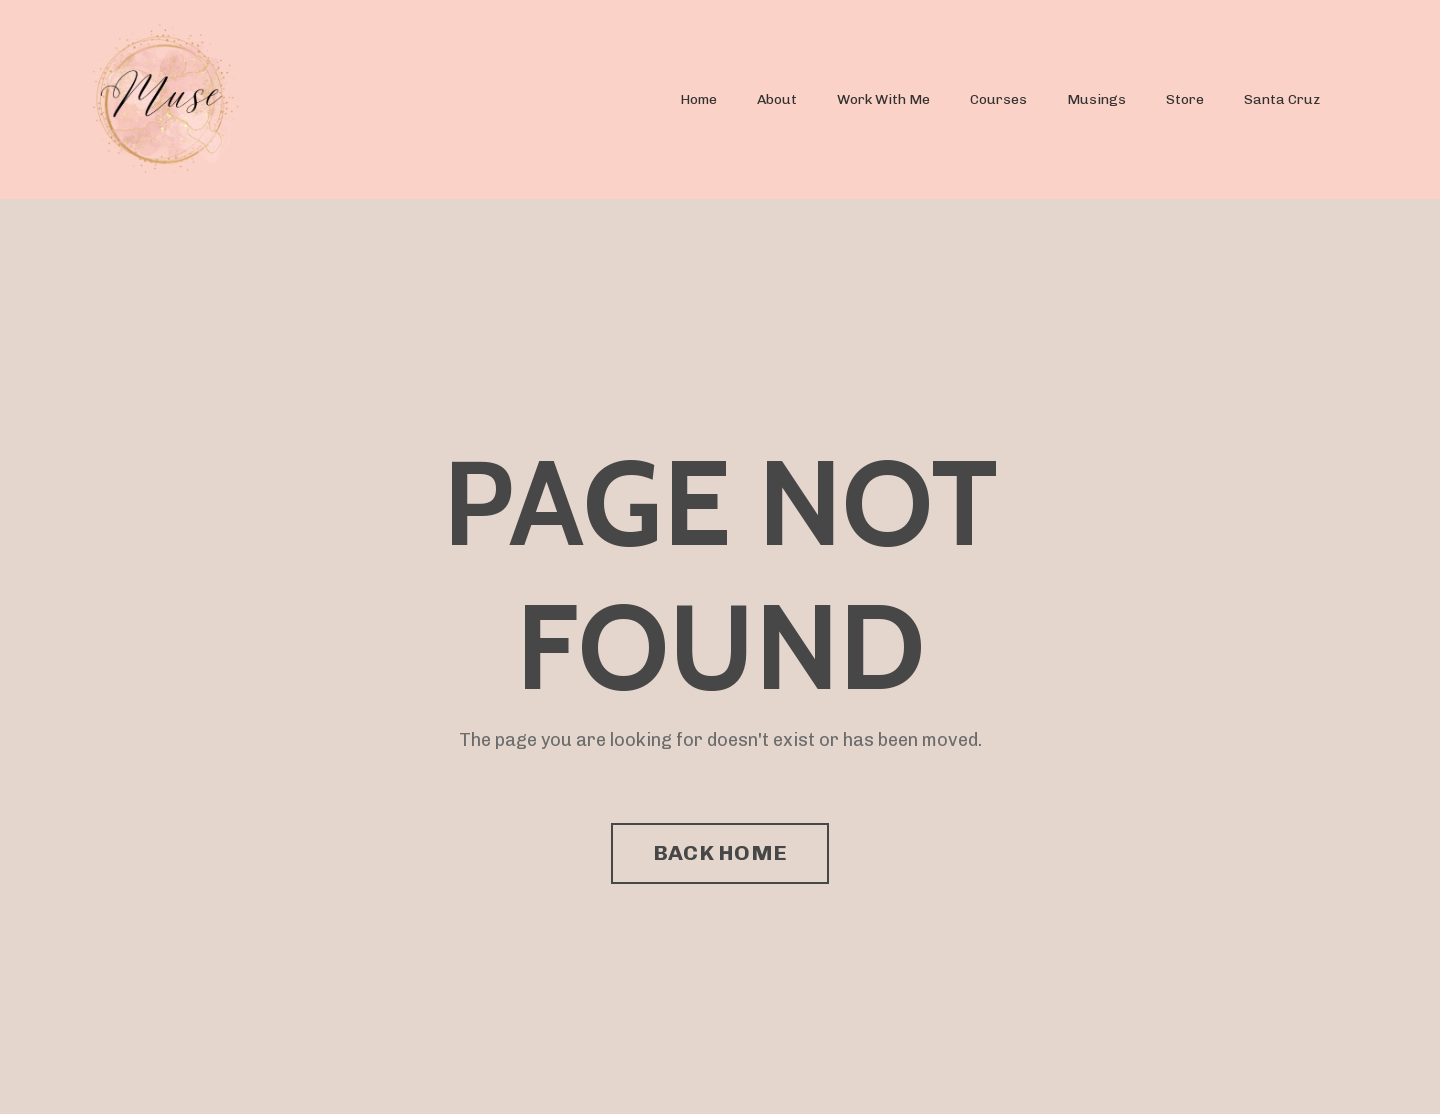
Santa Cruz (1282, 99)
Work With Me (883, 99)
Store (1185, 99)
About (777, 99)
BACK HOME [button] (720, 852)
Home (698, 99)
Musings (1096, 99)
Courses (998, 99)
